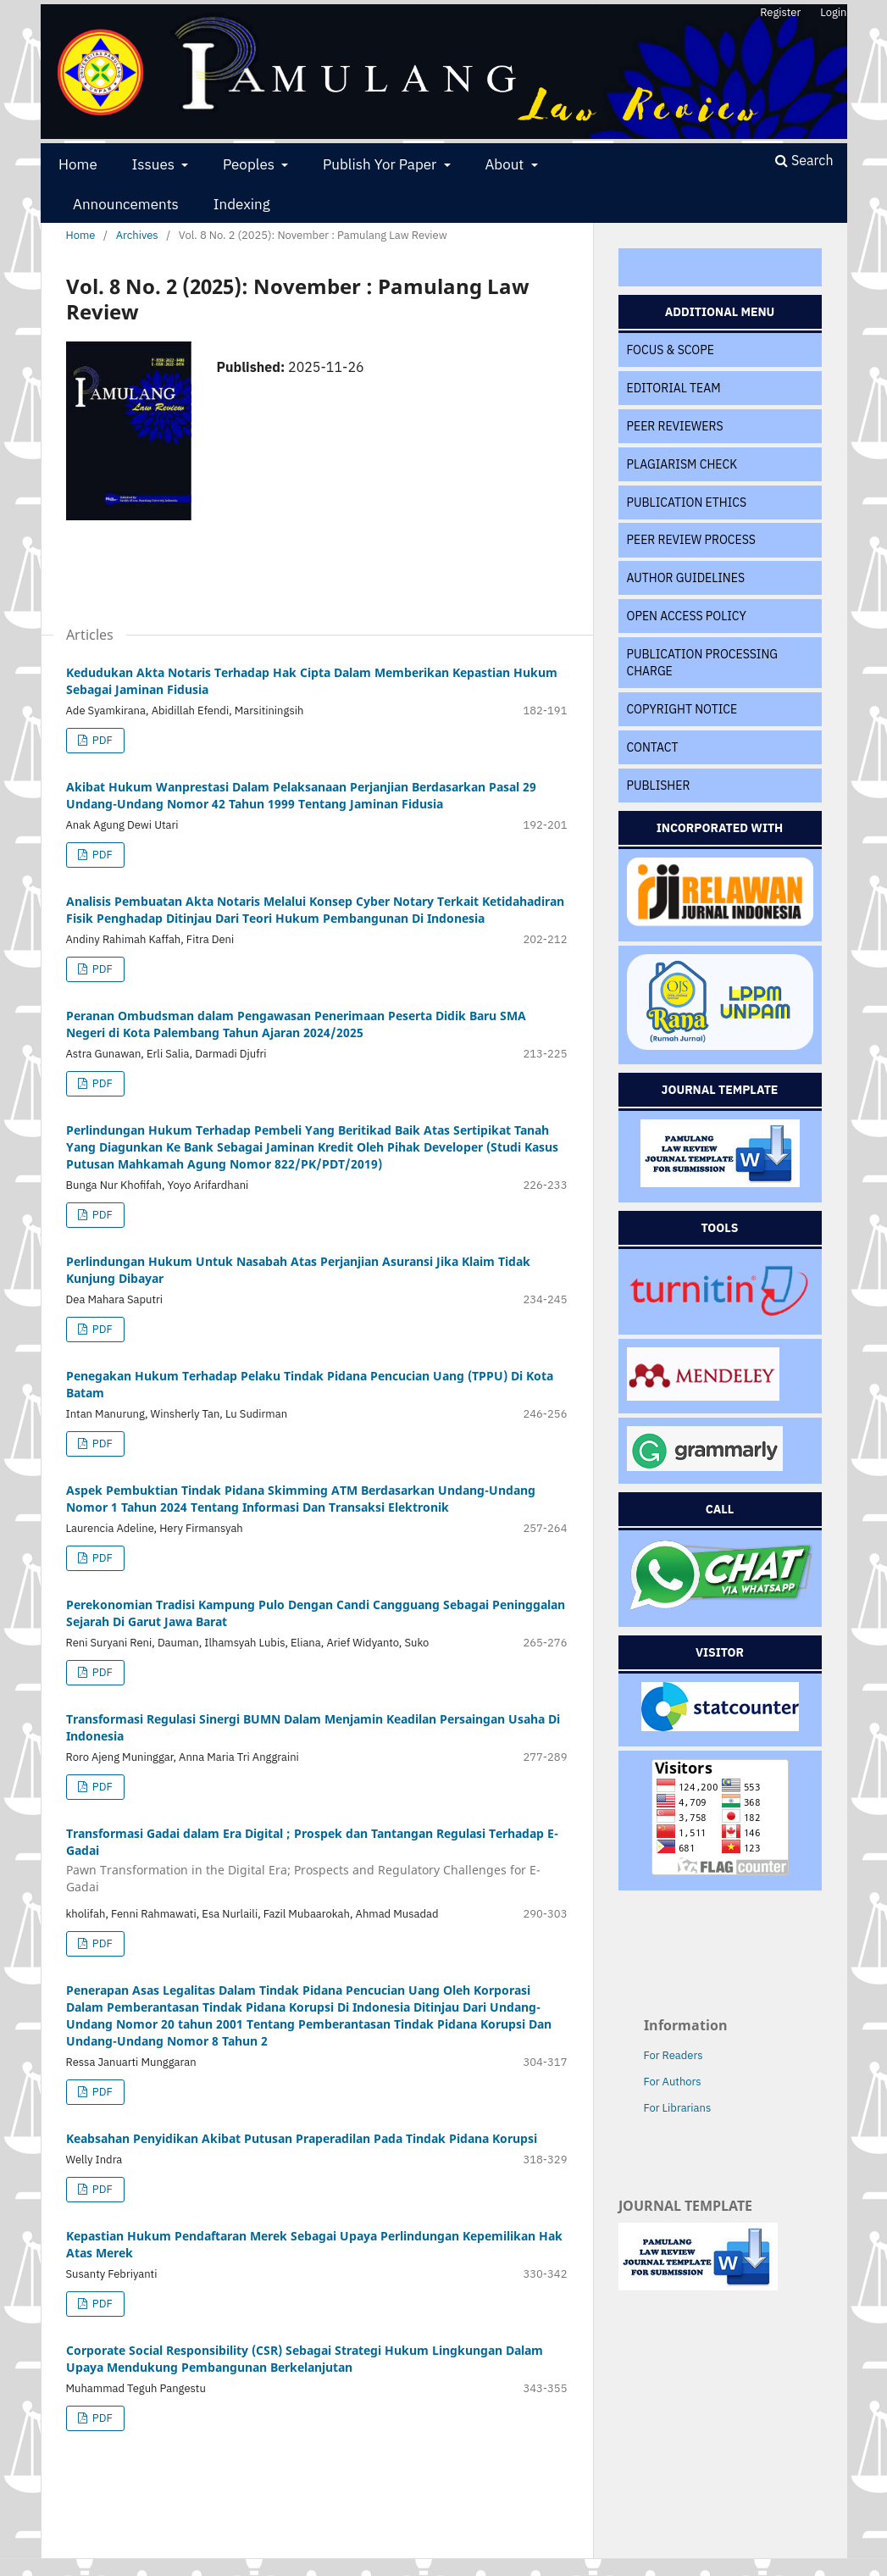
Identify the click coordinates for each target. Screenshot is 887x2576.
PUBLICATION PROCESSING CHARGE (703, 663)
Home (77, 164)
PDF (101, 740)
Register (780, 12)
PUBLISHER (658, 785)
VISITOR (720, 1652)
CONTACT (653, 747)
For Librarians (678, 2108)
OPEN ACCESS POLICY (686, 616)
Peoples (250, 164)
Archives (137, 235)
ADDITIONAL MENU (720, 311)
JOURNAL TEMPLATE (720, 1089)
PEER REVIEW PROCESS (691, 539)
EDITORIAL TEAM (674, 388)
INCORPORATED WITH (720, 828)
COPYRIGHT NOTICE (682, 709)
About (506, 164)
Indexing (241, 204)
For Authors (672, 2081)
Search (804, 160)
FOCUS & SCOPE (670, 350)
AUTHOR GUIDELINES (686, 578)
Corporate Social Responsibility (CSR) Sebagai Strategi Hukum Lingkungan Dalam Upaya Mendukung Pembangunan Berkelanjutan (304, 2358)
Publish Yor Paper (381, 164)
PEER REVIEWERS (675, 426)
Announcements (126, 204)
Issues (155, 164)
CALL (720, 1509)
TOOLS (720, 1227)
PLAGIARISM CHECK (682, 464)
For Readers (673, 2055)
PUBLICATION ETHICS (687, 502)
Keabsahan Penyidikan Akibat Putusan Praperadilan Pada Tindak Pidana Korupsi (301, 2138)
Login (833, 12)
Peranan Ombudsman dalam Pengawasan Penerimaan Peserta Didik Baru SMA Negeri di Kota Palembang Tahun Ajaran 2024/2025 (296, 1024)
